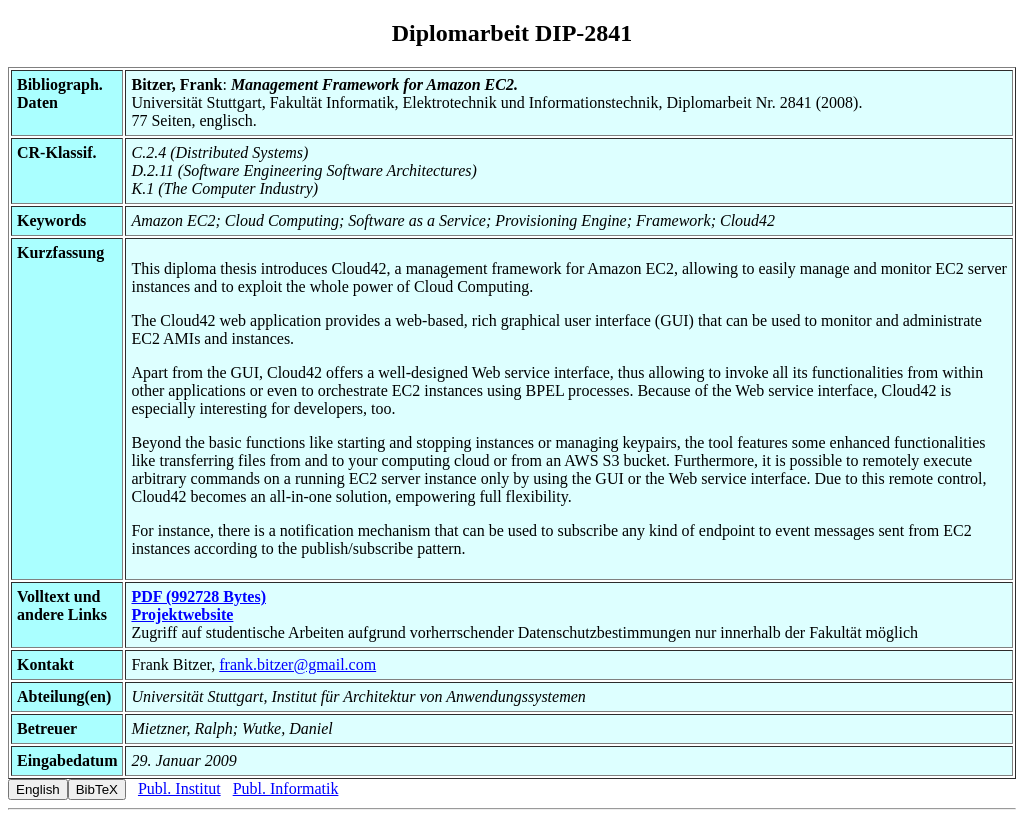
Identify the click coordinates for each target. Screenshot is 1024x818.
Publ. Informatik (286, 788)
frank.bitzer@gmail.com (297, 664)
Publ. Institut (179, 788)
